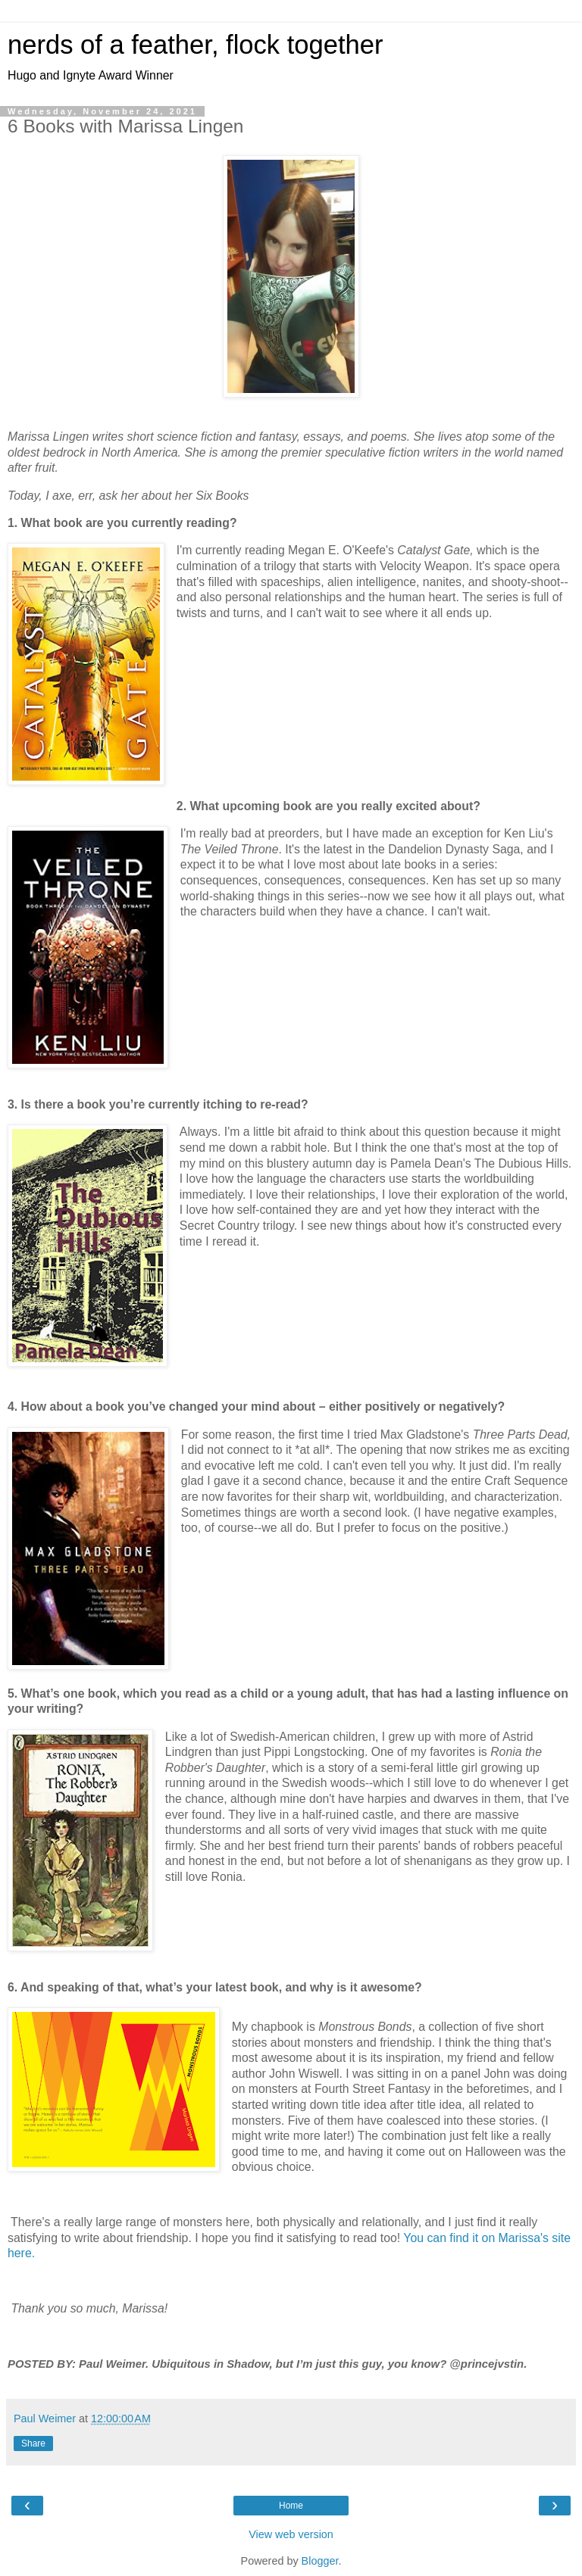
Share (33, 2443)
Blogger (320, 2561)
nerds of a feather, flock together (195, 44)
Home (291, 2505)
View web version (291, 2534)
